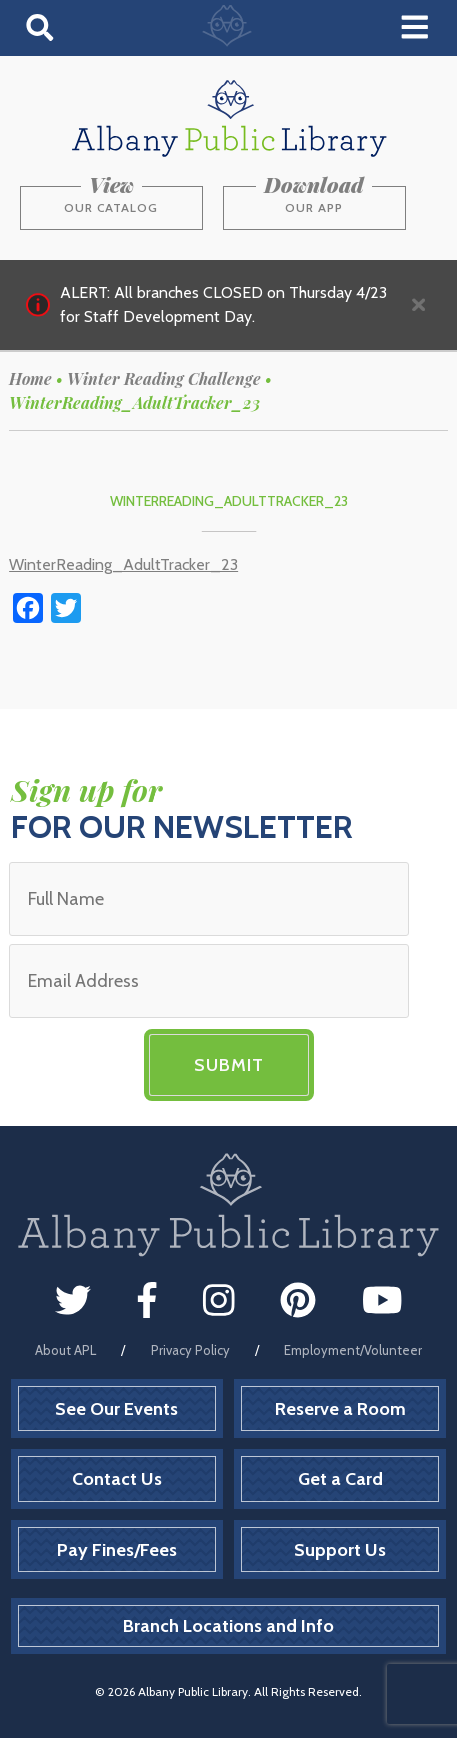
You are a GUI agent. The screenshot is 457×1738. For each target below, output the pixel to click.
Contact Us (117, 1479)
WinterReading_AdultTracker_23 (123, 564)
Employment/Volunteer (353, 1350)
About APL (65, 1350)
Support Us (340, 1550)
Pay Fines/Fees (117, 1550)
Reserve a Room (340, 1409)
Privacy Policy (190, 1350)
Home (30, 378)
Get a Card (340, 1479)
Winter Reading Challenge (164, 378)
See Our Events (116, 1409)
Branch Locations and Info (228, 1626)
